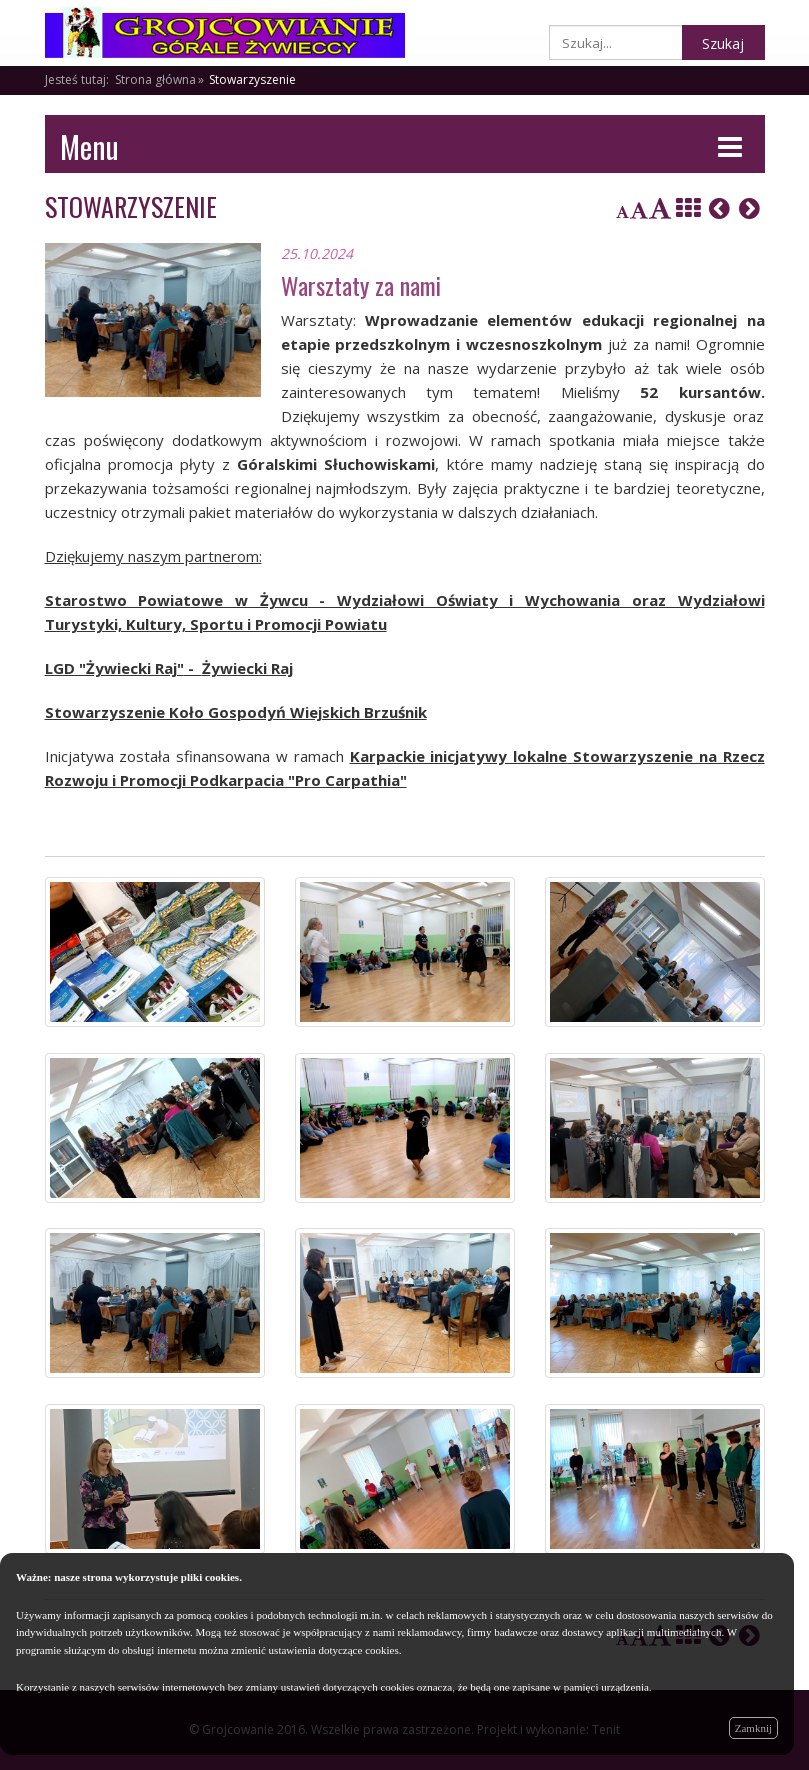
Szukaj (723, 43)
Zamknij (753, 1728)
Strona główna (155, 79)
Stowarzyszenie (252, 79)
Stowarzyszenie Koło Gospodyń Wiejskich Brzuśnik (236, 712)
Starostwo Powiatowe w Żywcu (176, 600)
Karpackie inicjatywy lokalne (459, 756)
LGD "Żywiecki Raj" (114, 668)
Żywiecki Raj (247, 668)
